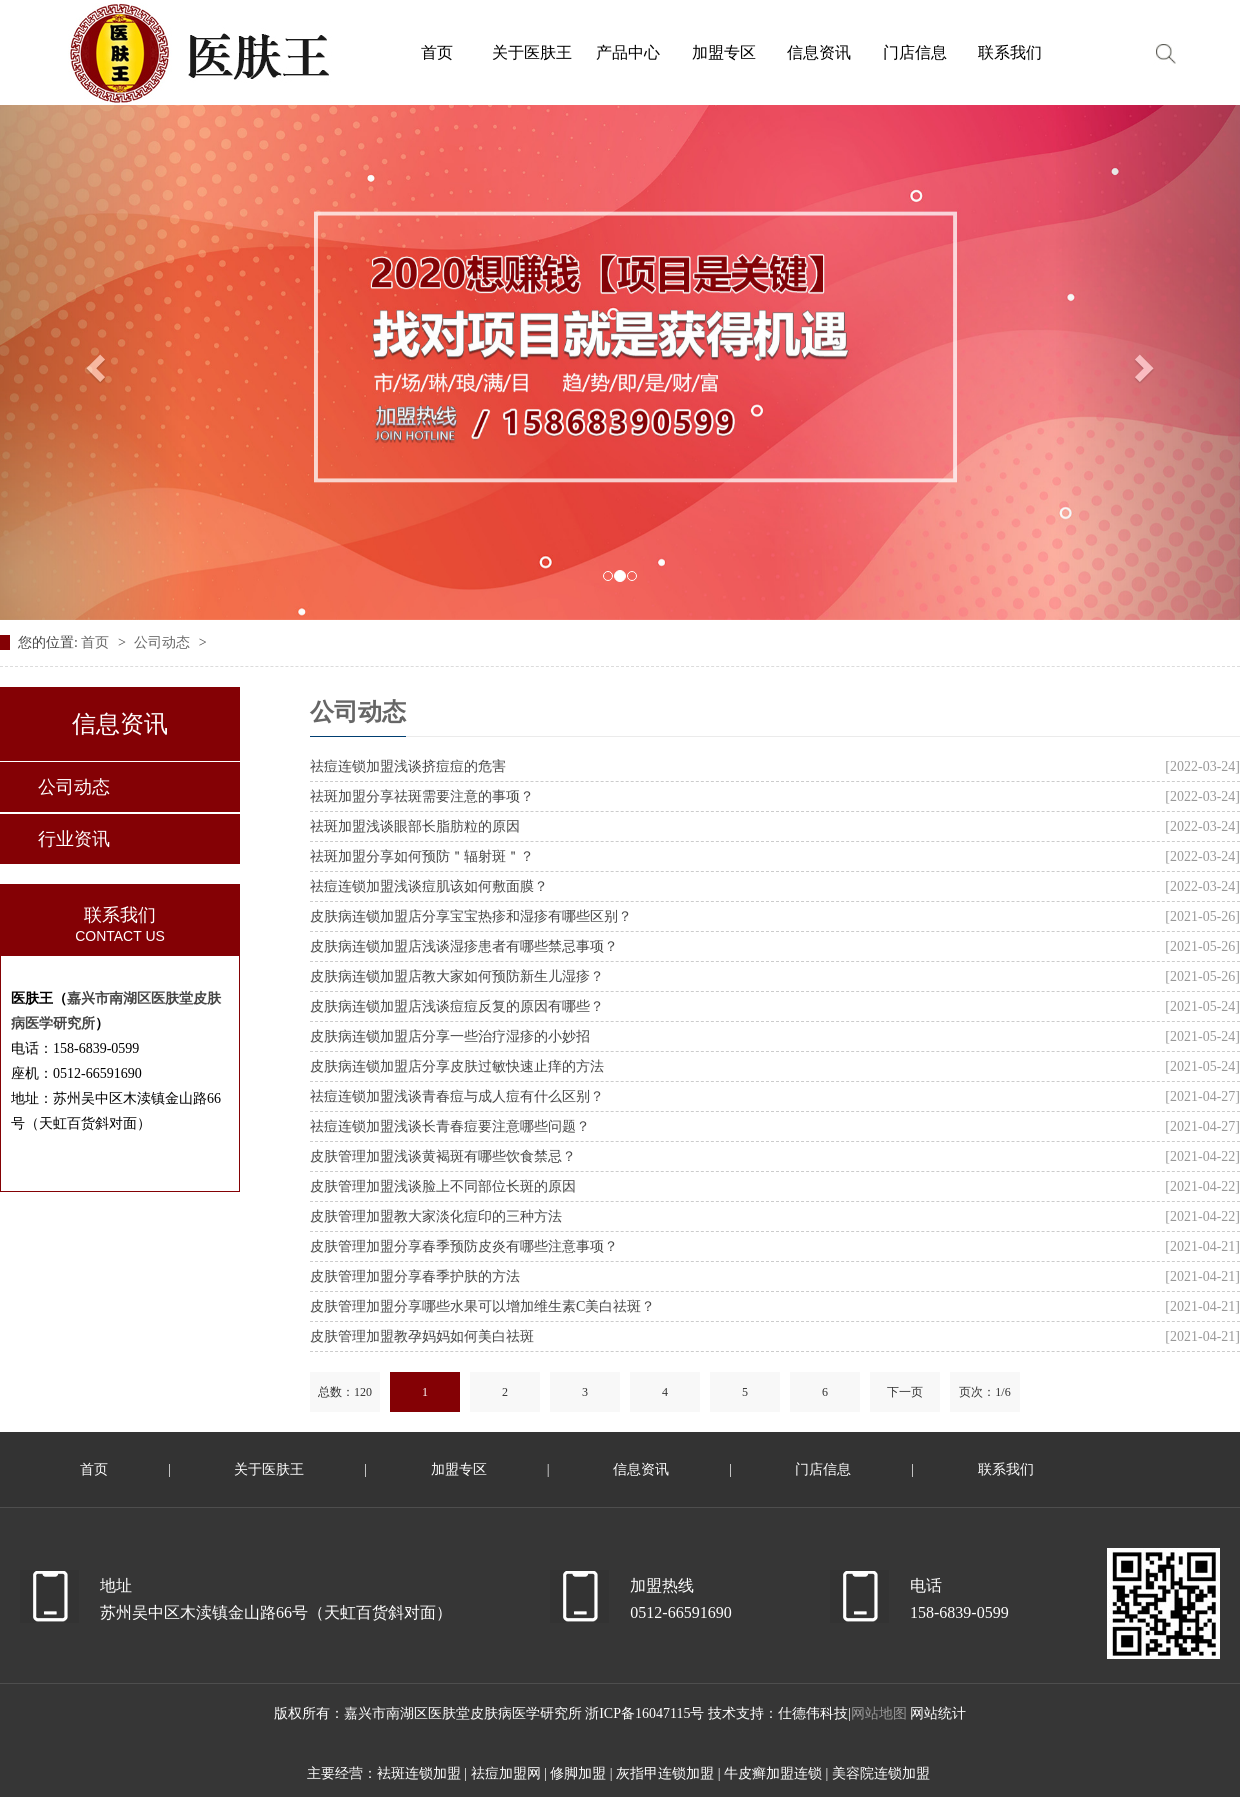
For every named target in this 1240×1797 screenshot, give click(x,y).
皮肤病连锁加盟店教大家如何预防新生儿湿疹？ (457, 976)
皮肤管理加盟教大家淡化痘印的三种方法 (436, 1216)
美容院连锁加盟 (881, 1773)
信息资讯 (641, 1469)
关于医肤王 (269, 1469)
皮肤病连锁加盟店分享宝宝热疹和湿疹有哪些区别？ (471, 916)
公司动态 (164, 642)
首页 (97, 642)
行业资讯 (74, 839)
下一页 (905, 1392)
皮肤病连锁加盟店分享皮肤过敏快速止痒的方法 (457, 1066)
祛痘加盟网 (506, 1773)
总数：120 (345, 1392)
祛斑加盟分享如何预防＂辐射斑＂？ (422, 856)
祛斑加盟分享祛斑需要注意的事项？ (422, 796)
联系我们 (1006, 1469)
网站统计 (938, 1713)
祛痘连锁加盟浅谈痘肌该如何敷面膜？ (429, 886)
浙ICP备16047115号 (646, 1713)
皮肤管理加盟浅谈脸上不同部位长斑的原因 (443, 1186)
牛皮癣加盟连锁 (773, 1773)
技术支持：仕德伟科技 (778, 1713)
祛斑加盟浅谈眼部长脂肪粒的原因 (415, 826)
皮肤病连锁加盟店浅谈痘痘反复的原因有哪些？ (457, 1006)
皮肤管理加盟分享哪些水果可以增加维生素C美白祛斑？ (482, 1306)
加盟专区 (459, 1469)
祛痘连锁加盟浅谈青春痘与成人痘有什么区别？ (457, 1096)
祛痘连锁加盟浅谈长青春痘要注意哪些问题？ (450, 1126)
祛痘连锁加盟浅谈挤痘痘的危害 (408, 766)
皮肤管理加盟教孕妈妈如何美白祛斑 (422, 1336)
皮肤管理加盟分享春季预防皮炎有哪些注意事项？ (464, 1246)
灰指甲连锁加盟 (665, 1773)
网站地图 (879, 1713)
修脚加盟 (578, 1773)
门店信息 (823, 1469)
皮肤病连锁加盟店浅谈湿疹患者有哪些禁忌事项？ (464, 946)
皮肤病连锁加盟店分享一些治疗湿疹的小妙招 (450, 1036)
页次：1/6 (984, 1392)
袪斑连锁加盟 (419, 1773)
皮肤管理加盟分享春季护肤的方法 (415, 1276)
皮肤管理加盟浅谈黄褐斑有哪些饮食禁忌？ (443, 1156)
